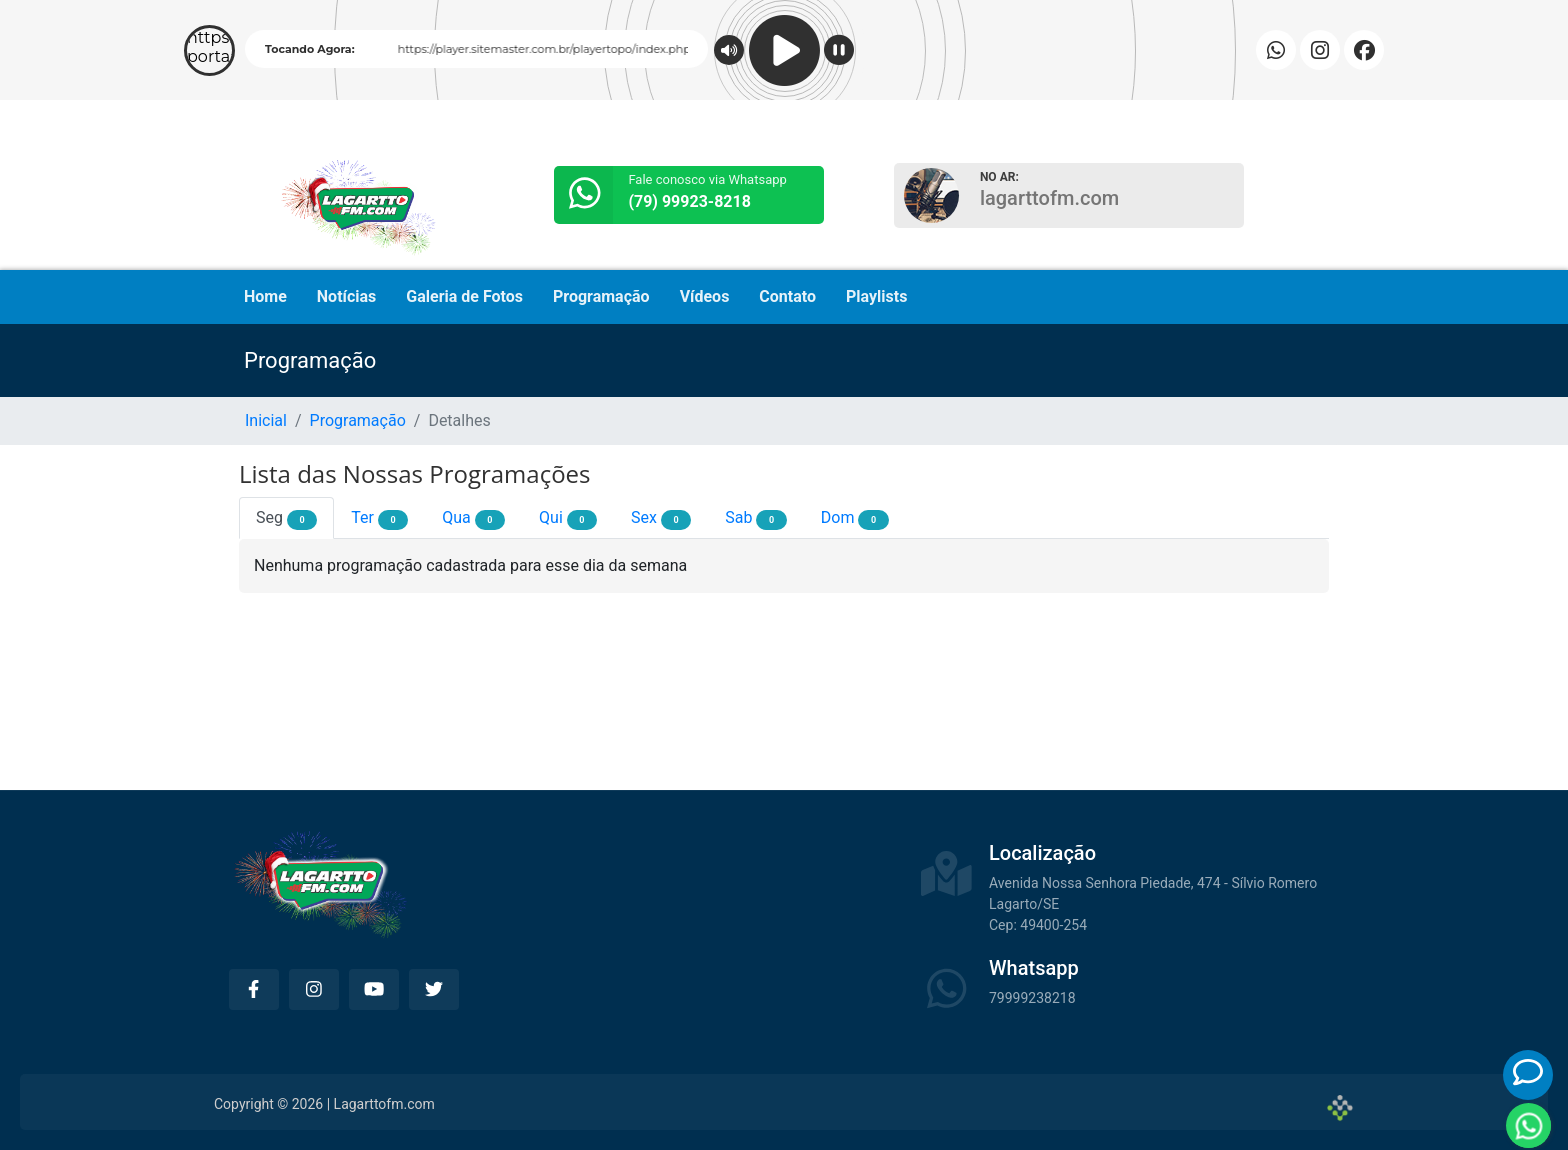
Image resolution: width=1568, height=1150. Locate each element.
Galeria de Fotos (464, 296)
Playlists (876, 296)
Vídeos (705, 296)
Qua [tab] (473, 519)
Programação (601, 296)
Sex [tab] (661, 519)
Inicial (266, 420)
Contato (787, 296)
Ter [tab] (379, 519)
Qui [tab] (568, 519)
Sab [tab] (755, 519)
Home (265, 296)
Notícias (346, 296)
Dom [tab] (855, 519)
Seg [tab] (286, 519)
